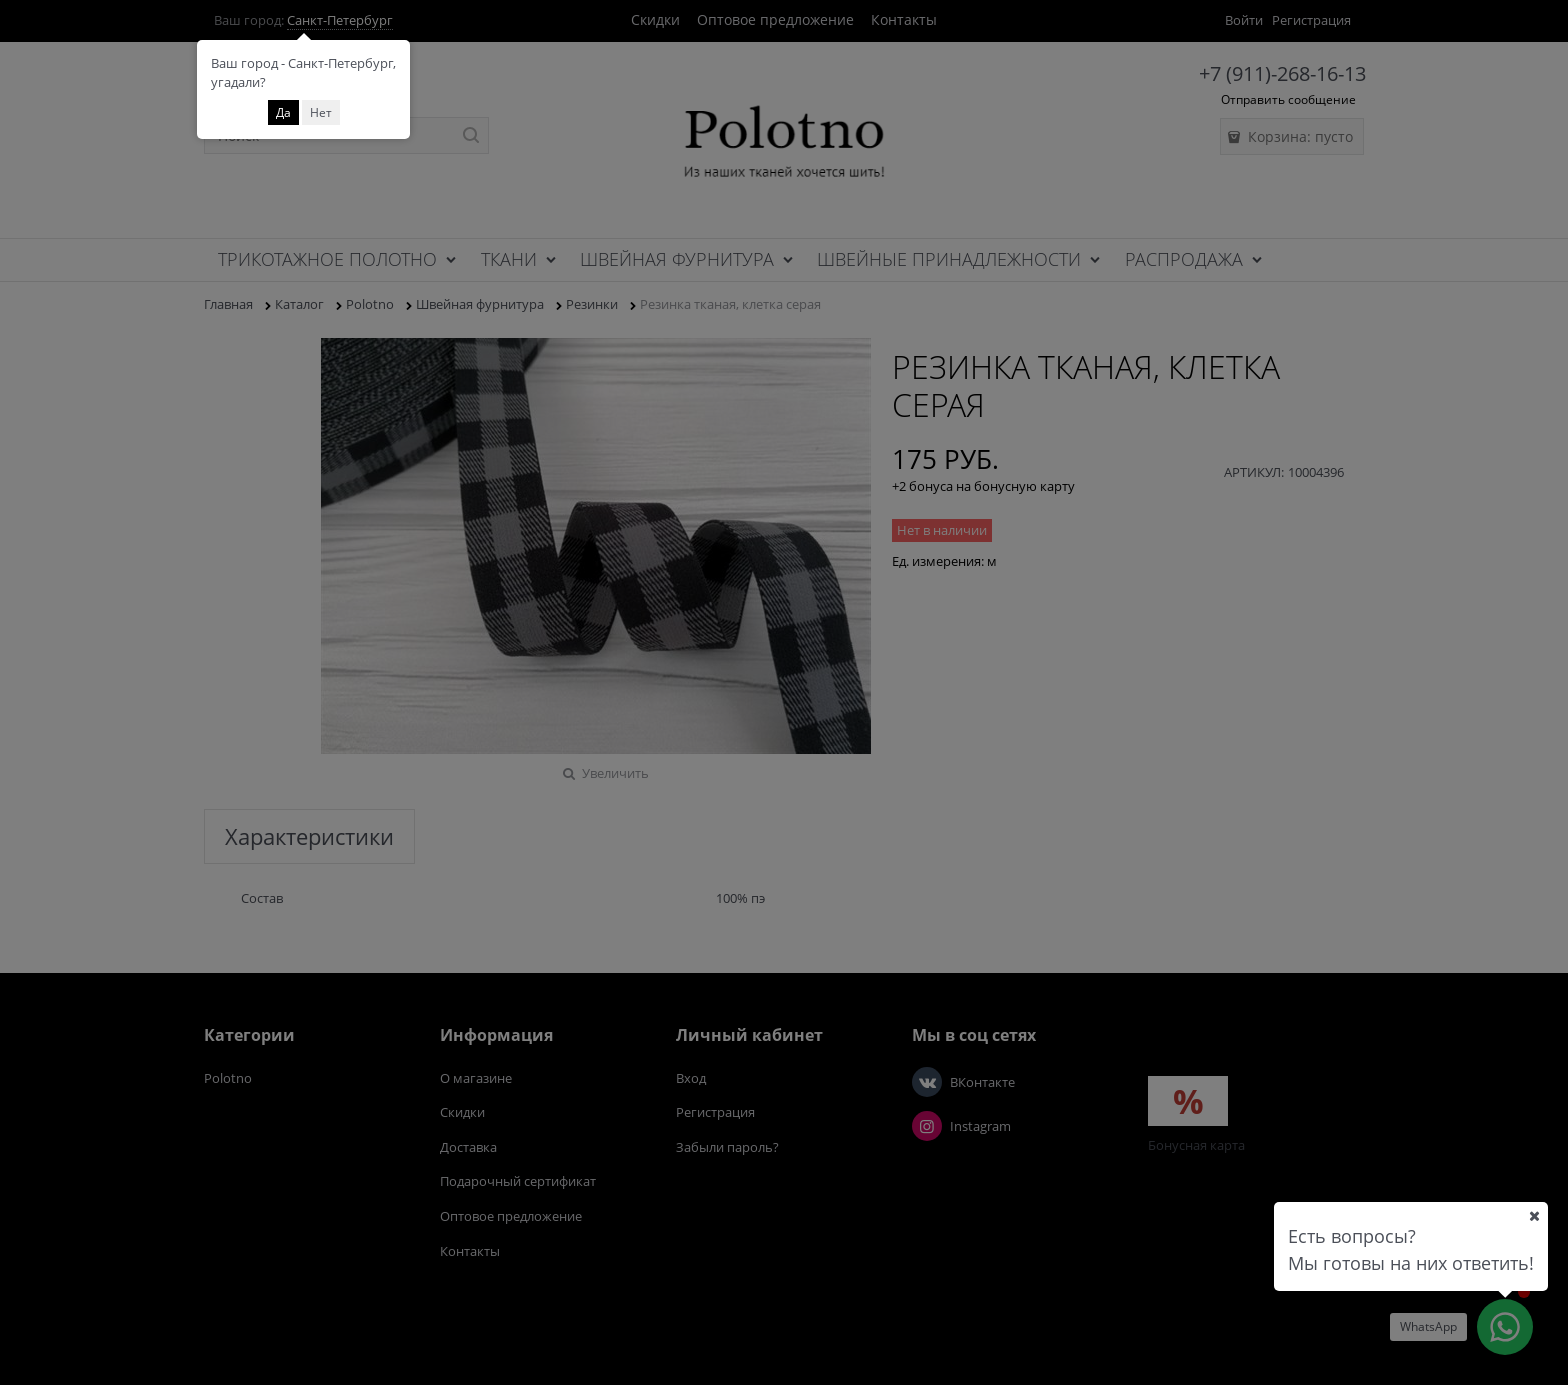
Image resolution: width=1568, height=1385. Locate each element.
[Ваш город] (1534, 1216)
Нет (321, 112)
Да (283, 112)
